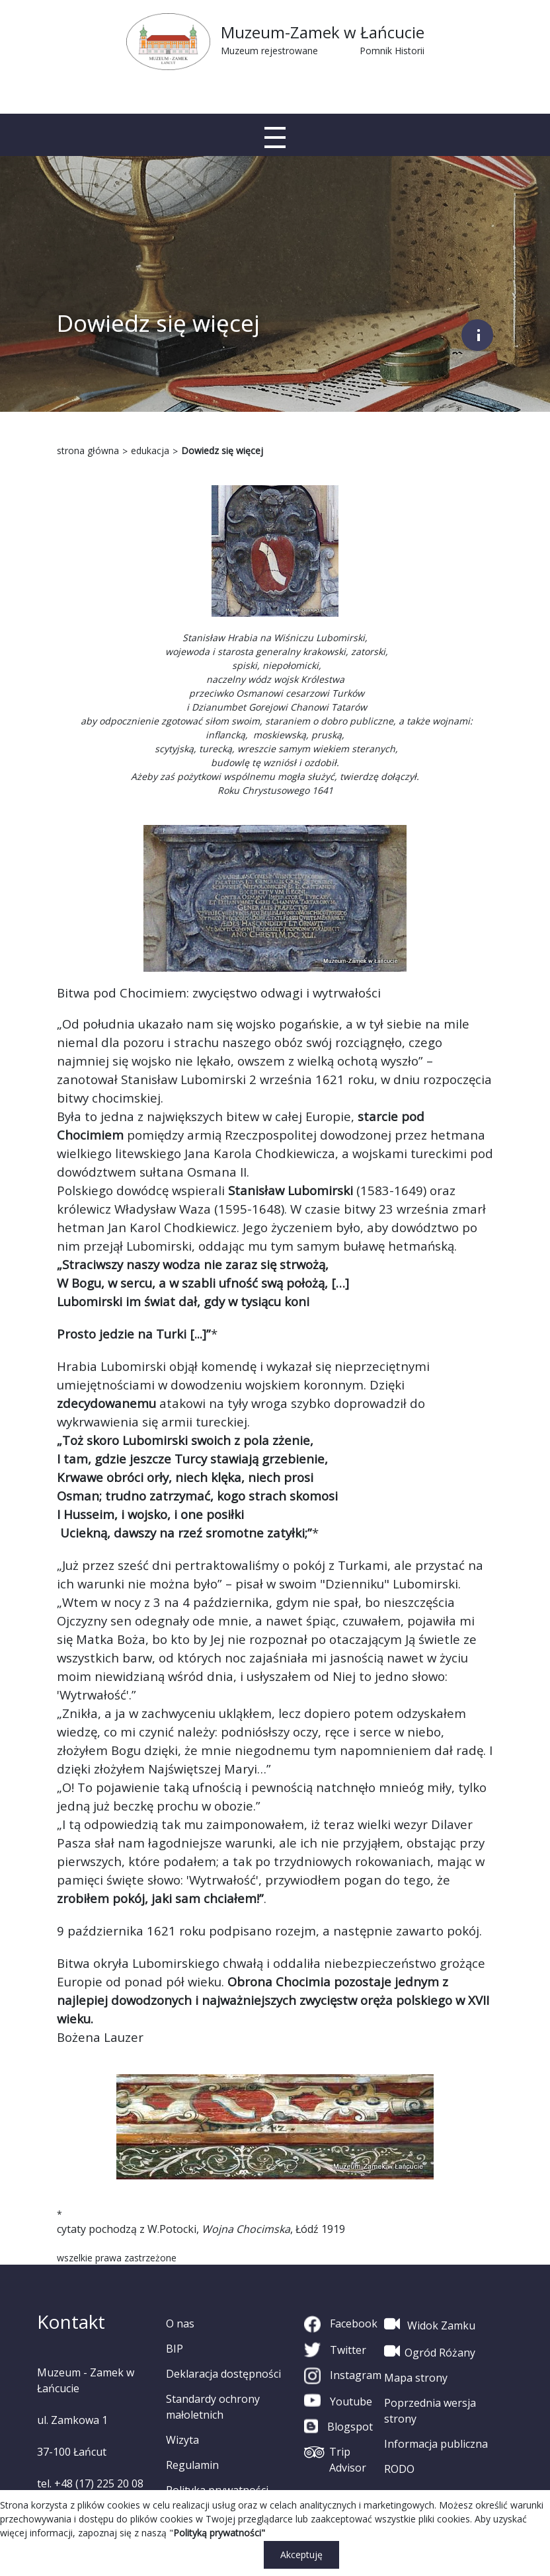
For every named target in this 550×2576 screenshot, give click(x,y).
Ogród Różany (429, 2351)
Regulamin (192, 2465)
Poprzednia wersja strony (430, 2411)
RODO (399, 2469)
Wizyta (182, 2440)
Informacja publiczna (436, 2444)
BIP (174, 2348)
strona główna (88, 450)
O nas (180, 2323)
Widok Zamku (429, 2324)
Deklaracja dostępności (223, 2373)
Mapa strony (416, 2377)
